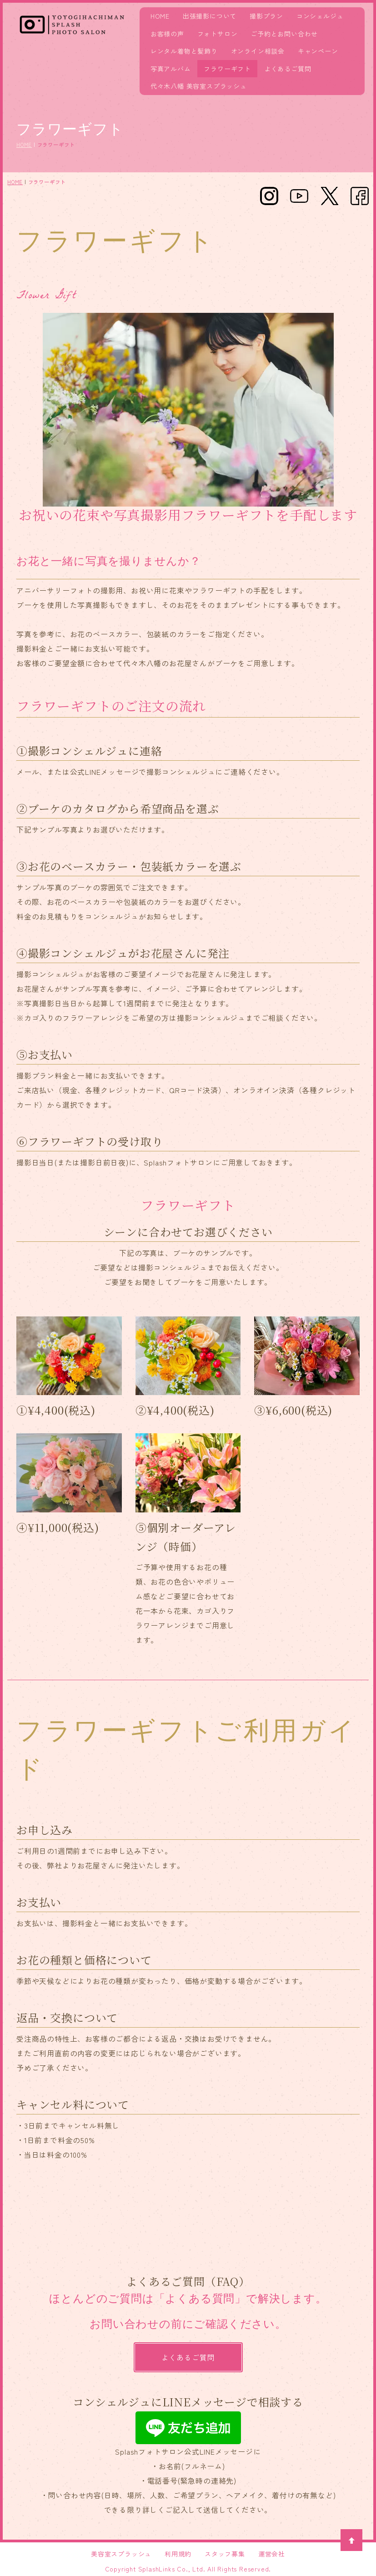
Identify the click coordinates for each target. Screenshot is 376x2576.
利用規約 (178, 2553)
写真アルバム (170, 68)
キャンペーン (318, 50)
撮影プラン (266, 15)
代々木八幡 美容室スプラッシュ (198, 85)
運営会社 (271, 2553)
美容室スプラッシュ (121, 2553)
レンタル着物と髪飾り (184, 50)
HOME (160, 15)
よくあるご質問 (287, 68)
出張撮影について (209, 15)
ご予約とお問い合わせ (284, 33)
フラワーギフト (227, 68)
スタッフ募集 (225, 2553)
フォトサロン (217, 33)
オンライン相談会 (258, 50)
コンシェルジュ (320, 15)
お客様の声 (167, 33)
